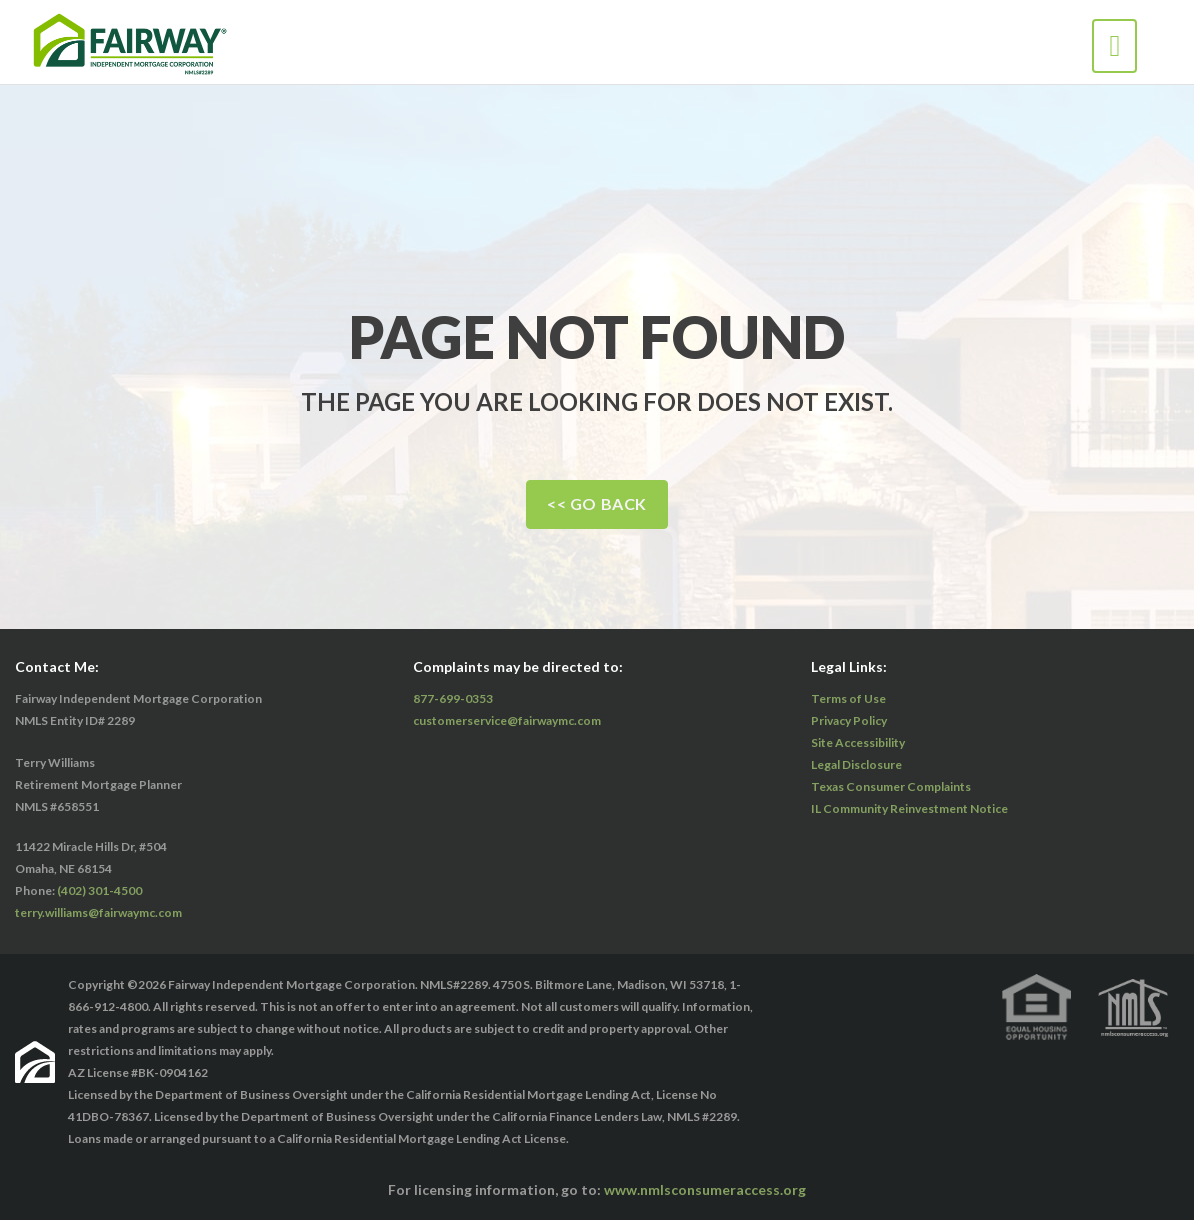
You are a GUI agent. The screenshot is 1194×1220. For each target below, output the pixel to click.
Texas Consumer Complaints (891, 786)
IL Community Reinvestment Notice (909, 808)
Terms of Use (848, 698)
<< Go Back (597, 503)
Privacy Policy (849, 720)
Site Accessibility (858, 742)
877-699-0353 (453, 698)
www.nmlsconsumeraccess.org (705, 1189)
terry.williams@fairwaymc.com (98, 912)
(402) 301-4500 (99, 890)
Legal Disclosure (856, 764)
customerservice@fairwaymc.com (507, 720)
